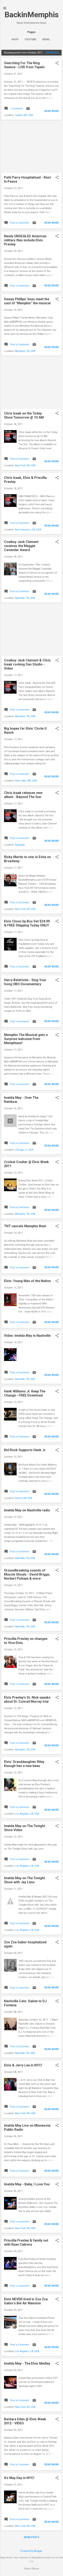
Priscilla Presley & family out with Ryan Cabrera (26, 2242)
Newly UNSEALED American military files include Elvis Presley (25, 240)
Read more (51, 111)
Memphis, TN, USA (25, 351)
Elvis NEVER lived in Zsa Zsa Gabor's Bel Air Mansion (26, 2301)
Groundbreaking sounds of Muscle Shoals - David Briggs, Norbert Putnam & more (27, 1574)
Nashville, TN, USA (25, 597)
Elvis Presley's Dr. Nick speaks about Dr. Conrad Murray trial (27, 1699)
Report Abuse (31, 2568)
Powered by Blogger (31, 2550)
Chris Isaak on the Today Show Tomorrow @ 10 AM (24, 415)
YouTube (30, 39)
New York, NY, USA (25, 465)
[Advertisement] (31, 146)
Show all (52, 52)
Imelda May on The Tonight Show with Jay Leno (24, 1880)
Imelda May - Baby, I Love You (27, 2184)
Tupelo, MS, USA (24, 115)
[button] (57, 63)
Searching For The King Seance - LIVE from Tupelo (24, 65)
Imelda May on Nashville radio (27, 1510)
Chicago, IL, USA (24, 1149)
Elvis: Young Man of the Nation (27, 1281)
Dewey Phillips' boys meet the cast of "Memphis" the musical (27, 301)
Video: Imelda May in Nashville (27, 1336)
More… (47, 39)
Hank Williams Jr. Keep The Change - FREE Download (24, 1393)
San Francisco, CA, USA (28, 529)
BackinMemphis (32, 14)
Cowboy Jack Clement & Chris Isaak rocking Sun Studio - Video (27, 664)
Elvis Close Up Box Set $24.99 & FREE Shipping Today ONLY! (27, 923)
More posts (31, 2537)
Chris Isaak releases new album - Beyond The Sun (23, 795)
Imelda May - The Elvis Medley (27, 2363)
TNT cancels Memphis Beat (25, 1226)
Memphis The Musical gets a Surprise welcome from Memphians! (26, 1039)
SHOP (14, 39)
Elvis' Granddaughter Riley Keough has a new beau (24, 1764)
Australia (20, 844)
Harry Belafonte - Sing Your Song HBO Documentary (25, 982)
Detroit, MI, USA (23, 1498)
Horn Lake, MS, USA (26, 780)
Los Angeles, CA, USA (27, 1813)
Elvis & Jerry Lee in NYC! (23, 2065)
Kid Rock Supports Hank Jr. (25, 1450)
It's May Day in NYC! (19, 2478)
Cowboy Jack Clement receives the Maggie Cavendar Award (21, 546)
